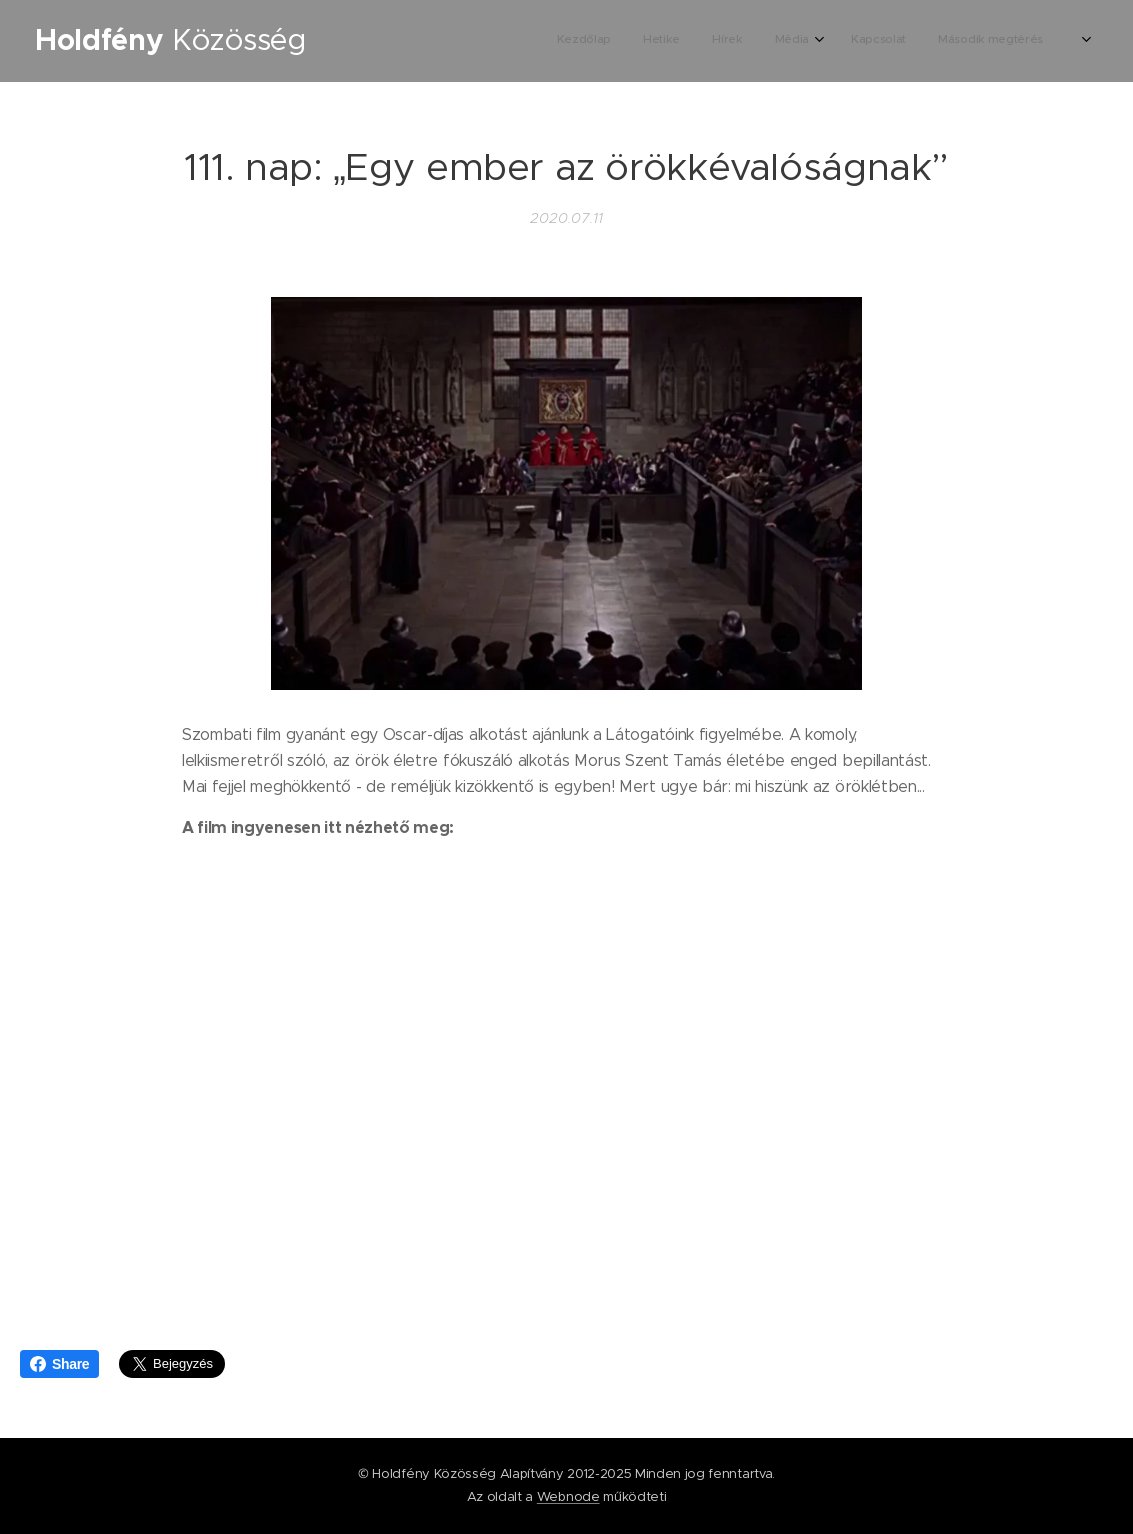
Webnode (568, 1496)
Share (59, 1364)
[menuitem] (901, 41)
